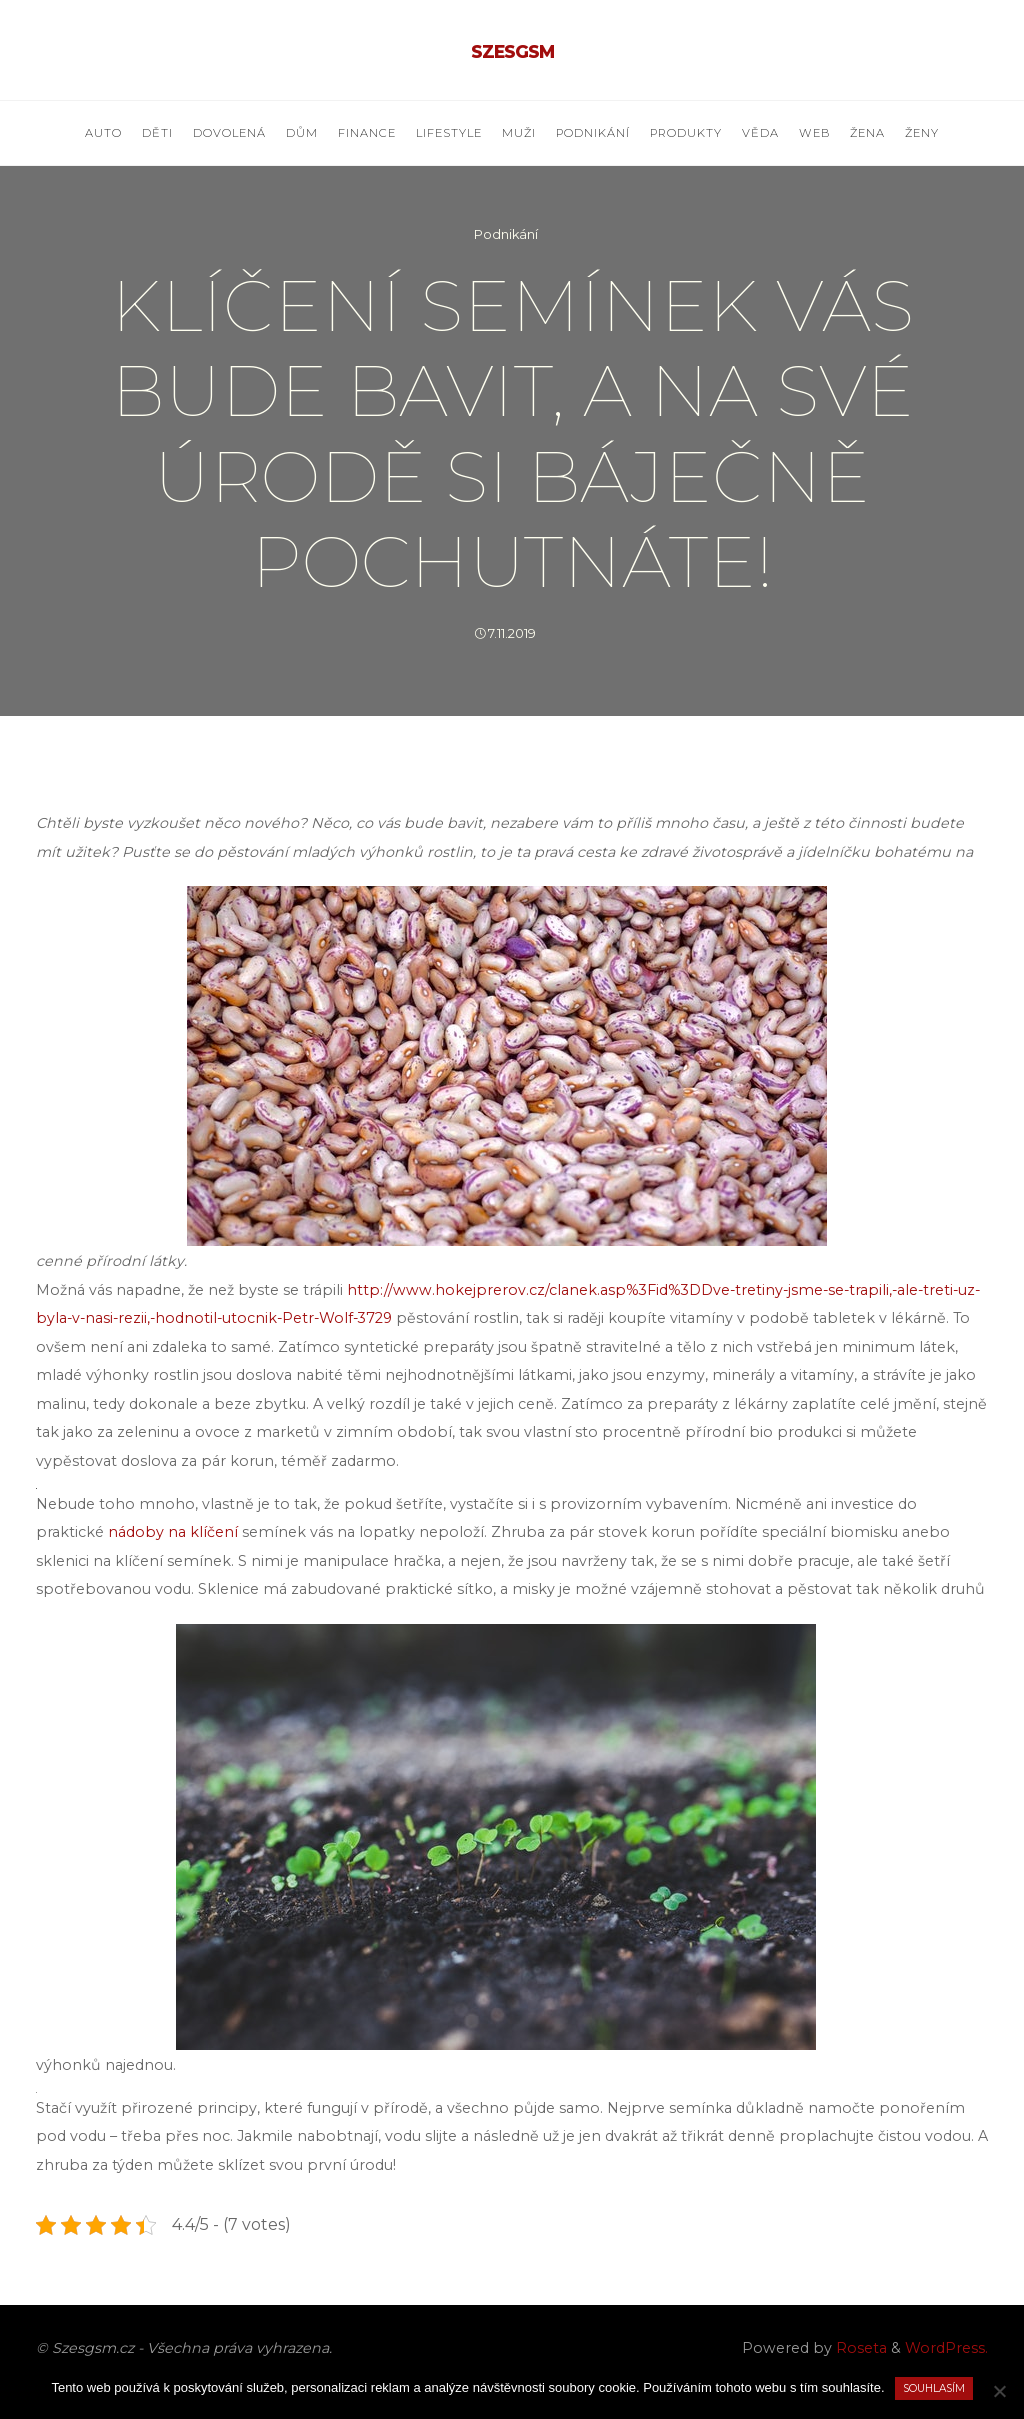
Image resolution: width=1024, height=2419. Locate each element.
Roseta (859, 2348)
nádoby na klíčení (173, 1532)
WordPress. (946, 2348)
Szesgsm (512, 51)
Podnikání (506, 234)
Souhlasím (934, 2388)
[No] (999, 2391)
